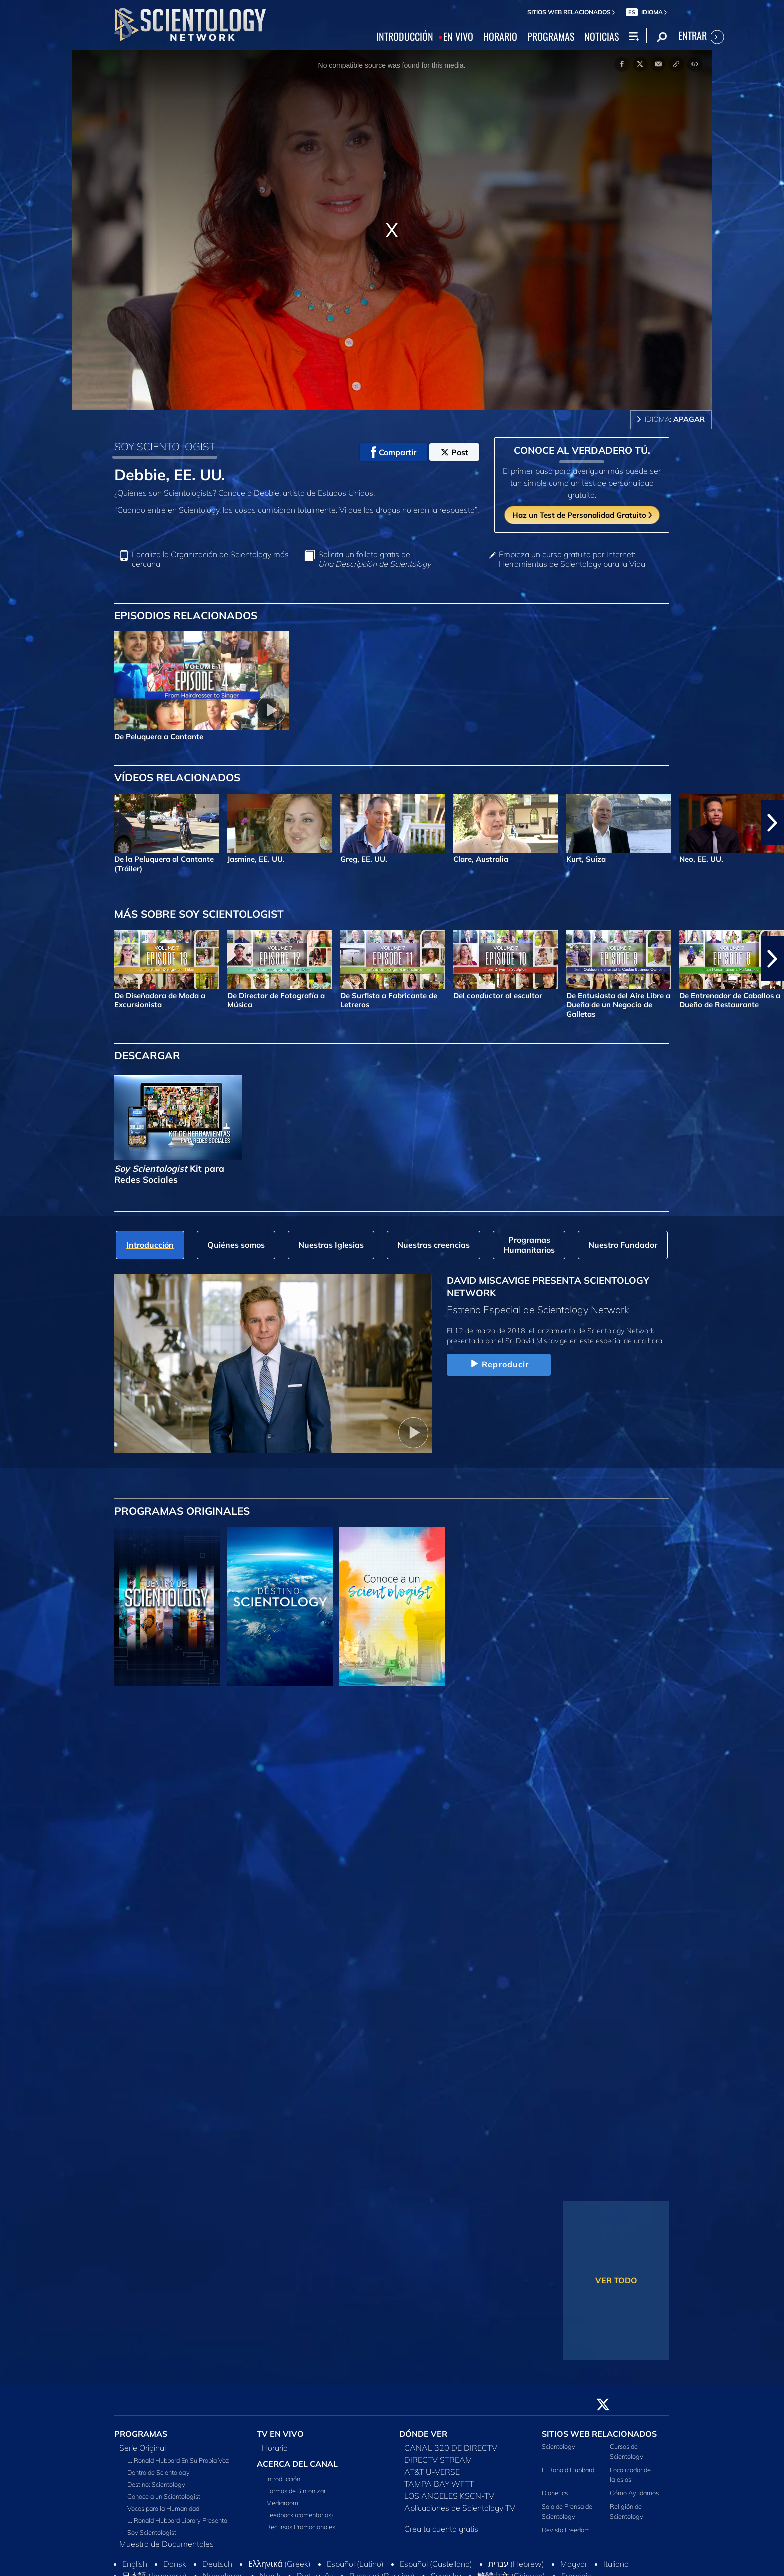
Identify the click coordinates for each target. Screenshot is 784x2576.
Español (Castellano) (436, 2564)
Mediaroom (282, 2503)
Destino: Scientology (157, 2484)
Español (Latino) (355, 2564)
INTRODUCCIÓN (405, 37)
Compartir (393, 452)
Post (454, 452)
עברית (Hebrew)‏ (516, 2564)
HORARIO (501, 37)
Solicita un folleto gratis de (374, 559)
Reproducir (498, 1364)
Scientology (559, 2446)
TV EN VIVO (280, 2434)
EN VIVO (459, 37)
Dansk (175, 2564)
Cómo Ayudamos (634, 2493)
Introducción (283, 2479)
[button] (772, 822)
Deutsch (217, 2564)
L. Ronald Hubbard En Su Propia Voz (179, 2460)
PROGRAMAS (551, 37)
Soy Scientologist (152, 2532)
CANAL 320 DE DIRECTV (451, 2448)
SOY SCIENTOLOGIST (165, 446)
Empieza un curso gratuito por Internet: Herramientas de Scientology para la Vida (572, 559)
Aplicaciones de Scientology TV (460, 2508)
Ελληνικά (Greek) (279, 2564)
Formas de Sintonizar (296, 2491)
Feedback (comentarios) (300, 2515)
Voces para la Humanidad (164, 2508)
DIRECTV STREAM (438, 2460)
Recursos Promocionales (301, 2527)
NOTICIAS (601, 37)
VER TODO (617, 2280)
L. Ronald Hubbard (568, 2470)
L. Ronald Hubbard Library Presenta (178, 2520)
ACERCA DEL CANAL (297, 2464)
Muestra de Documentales (167, 2544)
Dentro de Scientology (159, 2472)
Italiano (616, 2564)
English (135, 2564)
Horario (275, 2448)
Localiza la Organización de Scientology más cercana (210, 559)
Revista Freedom (566, 2530)
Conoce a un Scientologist (164, 2496)
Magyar (574, 2564)
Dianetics (555, 2493)
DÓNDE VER (424, 2434)
